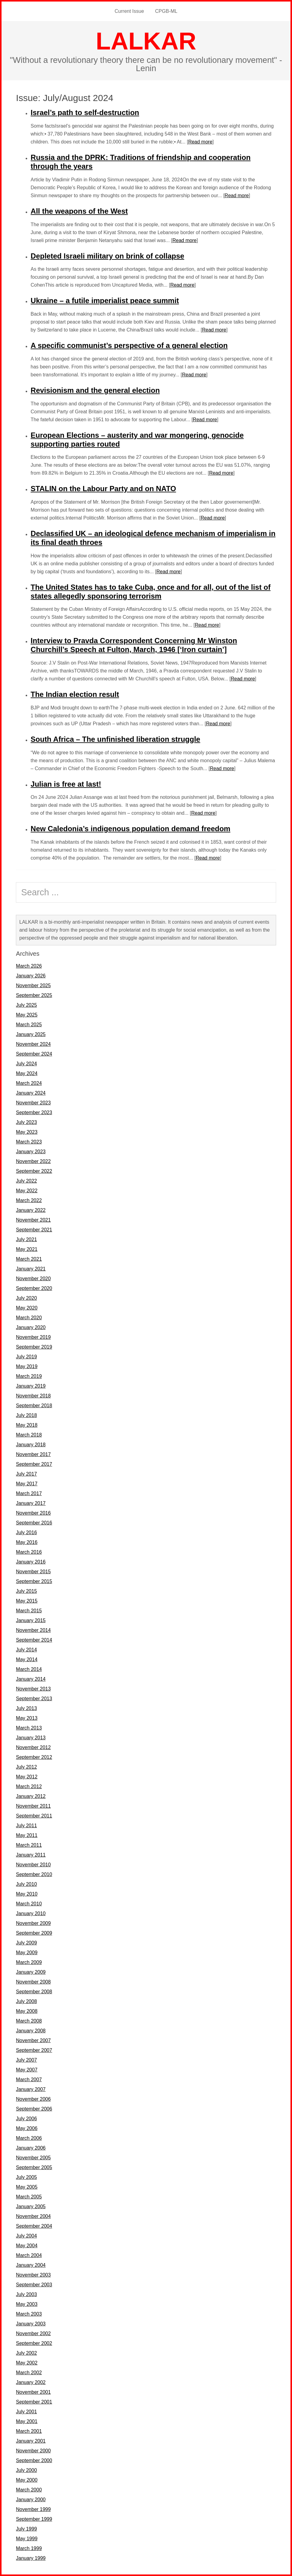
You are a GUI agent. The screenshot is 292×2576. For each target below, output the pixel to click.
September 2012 (34, 1757)
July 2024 (26, 1063)
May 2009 (26, 1952)
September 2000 (34, 2460)
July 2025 (26, 1005)
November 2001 (33, 2392)
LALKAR (146, 41)
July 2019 (26, 1356)
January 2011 (31, 1854)
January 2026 (31, 975)
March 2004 (29, 2255)
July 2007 (26, 2060)
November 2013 (33, 1688)
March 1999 (29, 2548)
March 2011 (29, 1845)
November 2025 (33, 985)
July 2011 (26, 1825)
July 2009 (26, 1942)
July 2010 (26, 1884)
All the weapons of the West (79, 211)
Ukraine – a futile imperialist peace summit (105, 300)
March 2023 (29, 1141)
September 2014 (34, 1640)
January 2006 (31, 2147)
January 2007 (31, 2089)
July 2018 (26, 1415)
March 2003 (29, 2314)
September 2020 (34, 1288)
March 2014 (29, 1669)
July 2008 (26, 2001)
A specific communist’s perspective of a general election (129, 345)
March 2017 (29, 1493)
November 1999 (33, 2509)
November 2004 (33, 2216)
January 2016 (31, 1561)
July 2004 (26, 2235)
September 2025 (34, 995)
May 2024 (26, 1073)
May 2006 (26, 2128)
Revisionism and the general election (95, 390)
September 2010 (34, 1874)
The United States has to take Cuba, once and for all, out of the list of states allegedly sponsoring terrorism (150, 591)
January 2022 (31, 1210)
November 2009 (33, 1923)
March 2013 (29, 1727)
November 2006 (33, 2099)
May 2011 (26, 1835)
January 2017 (31, 1503)
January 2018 (31, 1444)
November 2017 (33, 1454)
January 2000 (31, 2499)
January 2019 (31, 1386)
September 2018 (34, 1405)
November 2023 (33, 1102)
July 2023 (26, 1122)
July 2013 (26, 1708)
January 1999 (31, 2558)
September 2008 (34, 1991)
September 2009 (34, 1933)
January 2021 (31, 1268)
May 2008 (26, 2011)
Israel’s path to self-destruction (85, 112)
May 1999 (26, 2538)
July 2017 (26, 1473)
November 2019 (33, 1337)
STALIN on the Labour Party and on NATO (103, 488)
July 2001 (26, 2411)
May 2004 (26, 2245)
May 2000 (26, 2480)
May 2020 (26, 1307)
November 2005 (33, 2157)
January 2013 (31, 1737)
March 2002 (29, 2372)
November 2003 (33, 2274)
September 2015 (34, 1581)
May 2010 (26, 1894)
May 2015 (26, 1600)
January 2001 (31, 2441)
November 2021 (33, 1220)
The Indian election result (75, 694)
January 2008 (31, 2030)
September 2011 (34, 1815)
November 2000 (33, 2450)
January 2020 (31, 1327)
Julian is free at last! (66, 784)
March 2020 (29, 1317)
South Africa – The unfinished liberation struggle (115, 739)
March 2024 (29, 1083)
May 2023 (26, 1132)
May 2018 (26, 1425)
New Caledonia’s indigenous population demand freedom (130, 828)
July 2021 (26, 1239)
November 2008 (33, 1981)
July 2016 (26, 1532)
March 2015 (29, 1610)
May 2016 (26, 1542)
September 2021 (34, 1229)
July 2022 (26, 1180)
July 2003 (26, 2294)
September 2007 (34, 2050)
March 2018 (29, 1434)
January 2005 (31, 2206)
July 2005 (26, 2177)
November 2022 (33, 1161)
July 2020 (26, 1298)
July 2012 (26, 1767)
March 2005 (29, 2196)
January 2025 (31, 1034)
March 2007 (29, 2079)
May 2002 (26, 2362)
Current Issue (129, 11)
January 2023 (31, 1151)
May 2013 (26, 1718)
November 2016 (33, 1513)
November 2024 (33, 1044)
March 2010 (29, 1903)
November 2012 (33, 1747)
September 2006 (34, 2108)
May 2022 (26, 1190)
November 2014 (33, 1630)
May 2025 (26, 1014)
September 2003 (34, 2284)
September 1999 (34, 2519)
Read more (200, 141)
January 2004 (31, 2265)
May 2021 (26, 1249)
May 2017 (26, 1483)
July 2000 (26, 2470)
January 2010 (31, 1913)
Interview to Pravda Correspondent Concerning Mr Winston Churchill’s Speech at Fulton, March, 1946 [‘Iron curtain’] (134, 645)
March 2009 (29, 1962)
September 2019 (34, 1347)
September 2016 (34, 1522)
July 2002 (26, 2353)
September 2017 (34, 1464)
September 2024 (34, 1053)
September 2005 (34, 2167)
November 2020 (33, 1278)
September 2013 (34, 1698)
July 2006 (26, 2118)
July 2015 (26, 1591)
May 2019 (26, 1366)
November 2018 (33, 1395)
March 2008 (29, 2020)
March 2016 (29, 1552)
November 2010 (33, 1864)
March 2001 (29, 2431)
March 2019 (29, 1376)
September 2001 (34, 2401)
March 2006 (29, 2138)
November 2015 (33, 1571)
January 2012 (31, 1796)
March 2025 (29, 1024)
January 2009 (31, 1972)
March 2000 (29, 2489)
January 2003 (31, 2323)
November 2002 (33, 2333)
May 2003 (26, 2304)
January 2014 (31, 1679)
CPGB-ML (166, 11)
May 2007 (26, 2069)
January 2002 (31, 2382)
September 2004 (34, 2226)
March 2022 (29, 1200)
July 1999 (26, 2528)
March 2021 (29, 1259)
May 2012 (26, 1776)
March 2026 (29, 966)
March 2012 (29, 1786)
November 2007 (33, 2040)
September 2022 (34, 1171)
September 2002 (34, 2343)
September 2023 (34, 1112)
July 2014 (26, 1649)
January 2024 (31, 1093)
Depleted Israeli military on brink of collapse (107, 256)
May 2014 (26, 1659)
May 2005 (26, 2187)
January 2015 (31, 1620)
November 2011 (33, 1806)
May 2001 (26, 2421)
